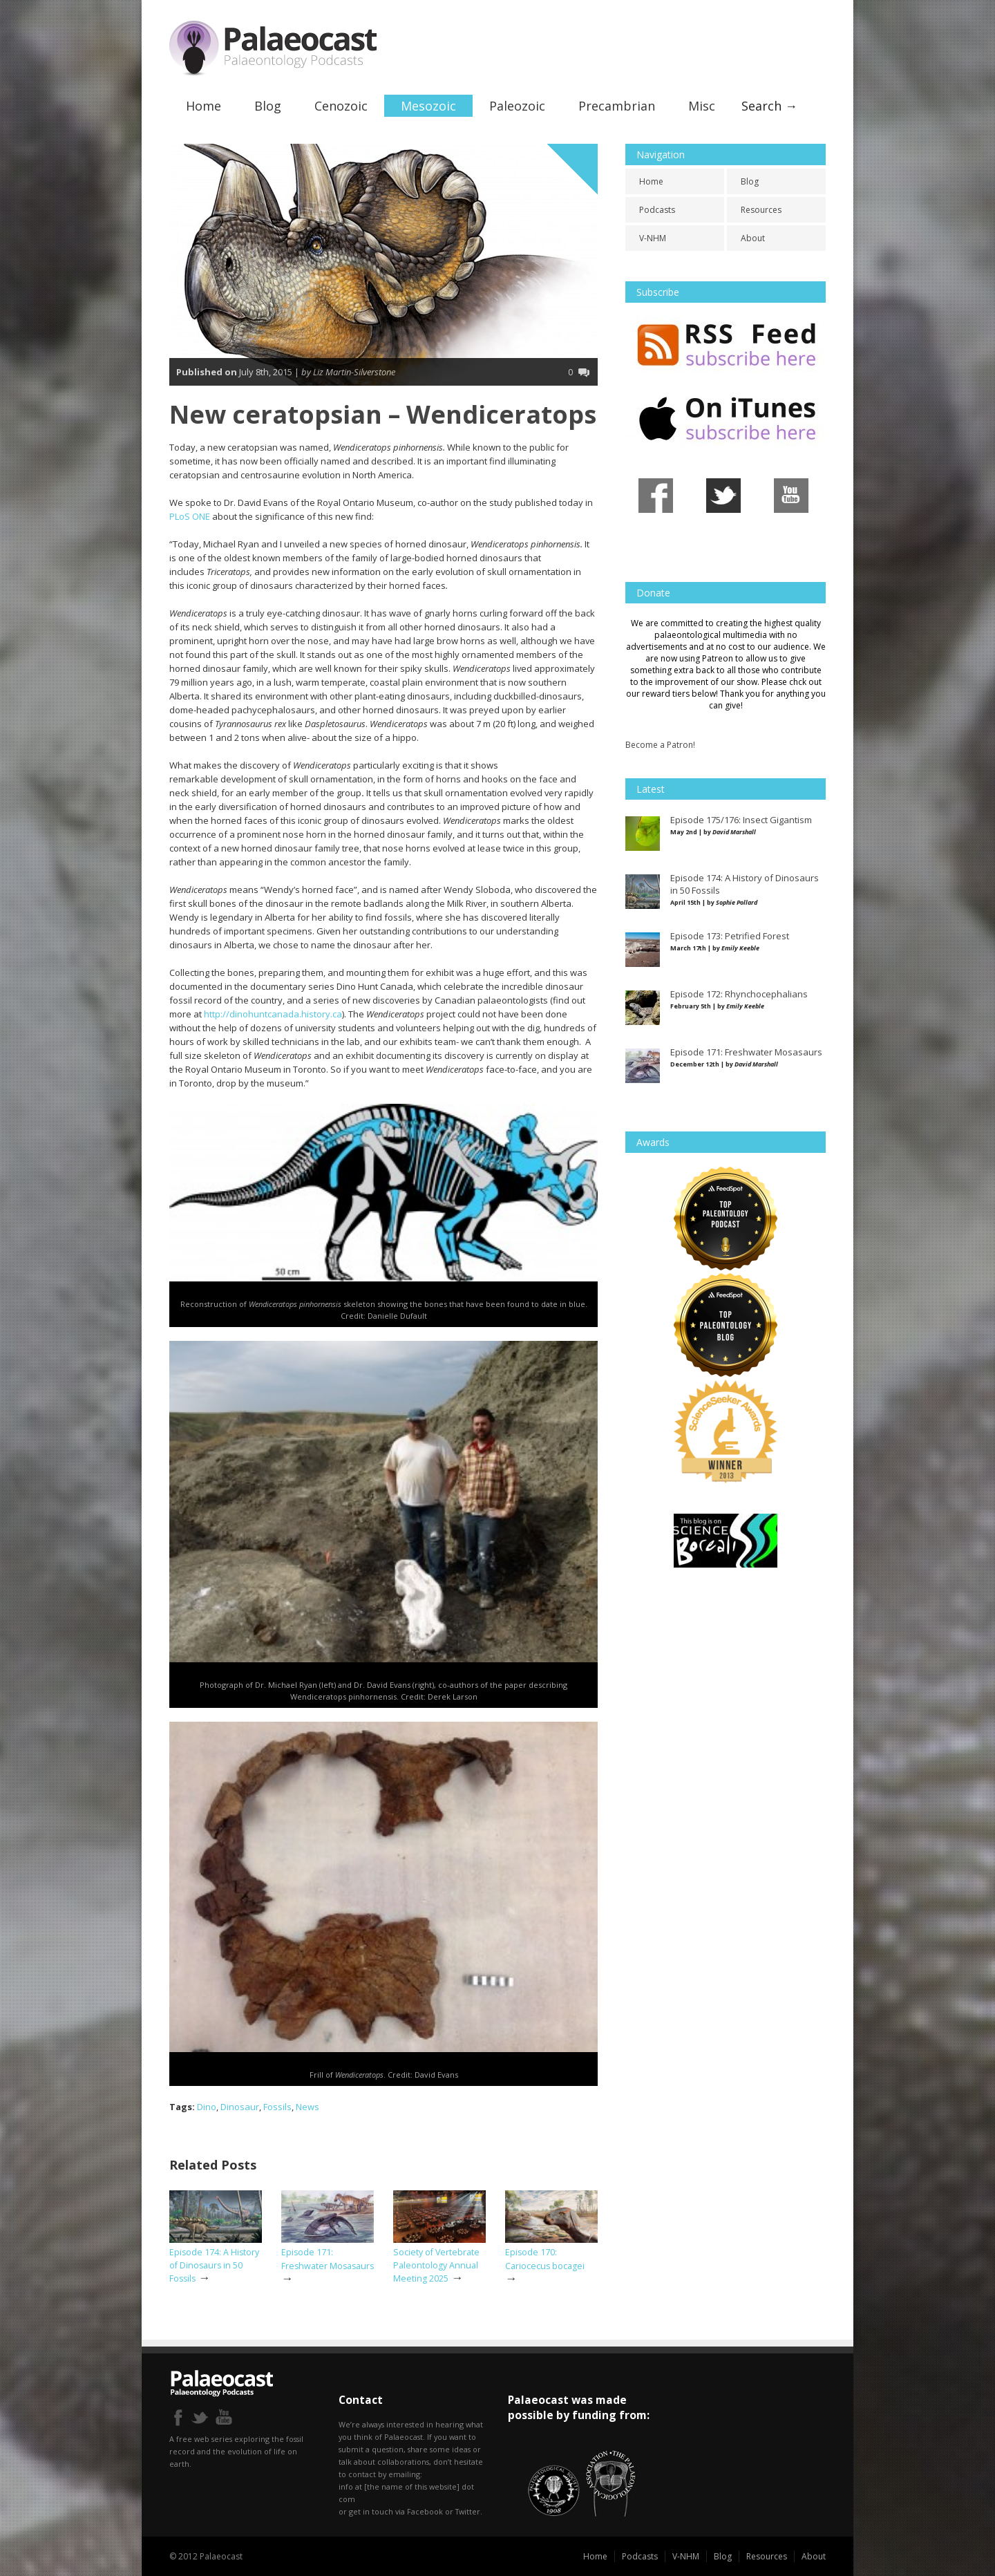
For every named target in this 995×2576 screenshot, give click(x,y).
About (753, 238)
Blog (267, 105)
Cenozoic (341, 105)
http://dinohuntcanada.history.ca (273, 1014)
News (307, 2106)
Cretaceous (580, 164)
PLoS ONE (189, 516)
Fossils (277, 2106)
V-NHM (652, 238)
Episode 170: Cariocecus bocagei (545, 2258)
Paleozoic (517, 105)
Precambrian (616, 105)
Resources (761, 210)
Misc (701, 105)
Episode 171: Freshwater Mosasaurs (327, 2258)
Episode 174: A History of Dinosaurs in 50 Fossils (214, 2265)
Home (203, 105)
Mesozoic (428, 105)
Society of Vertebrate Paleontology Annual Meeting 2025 (436, 2265)
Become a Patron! (660, 745)
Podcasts (657, 210)
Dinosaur (239, 2106)
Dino (206, 2106)
